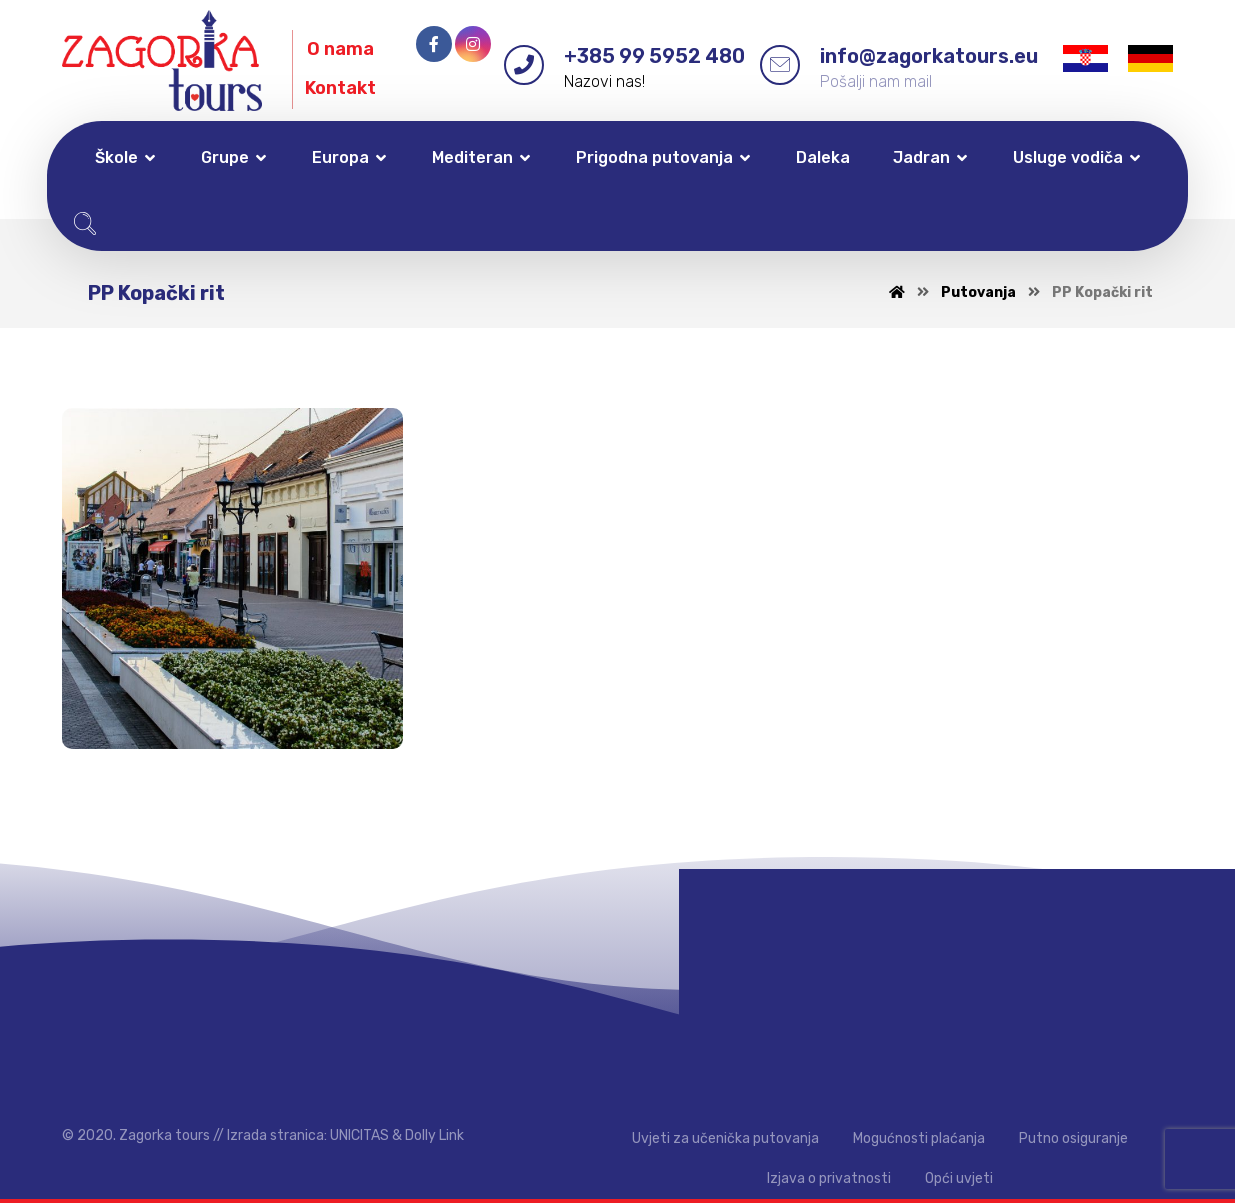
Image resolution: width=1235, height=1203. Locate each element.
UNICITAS (359, 1135)
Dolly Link (434, 1135)
